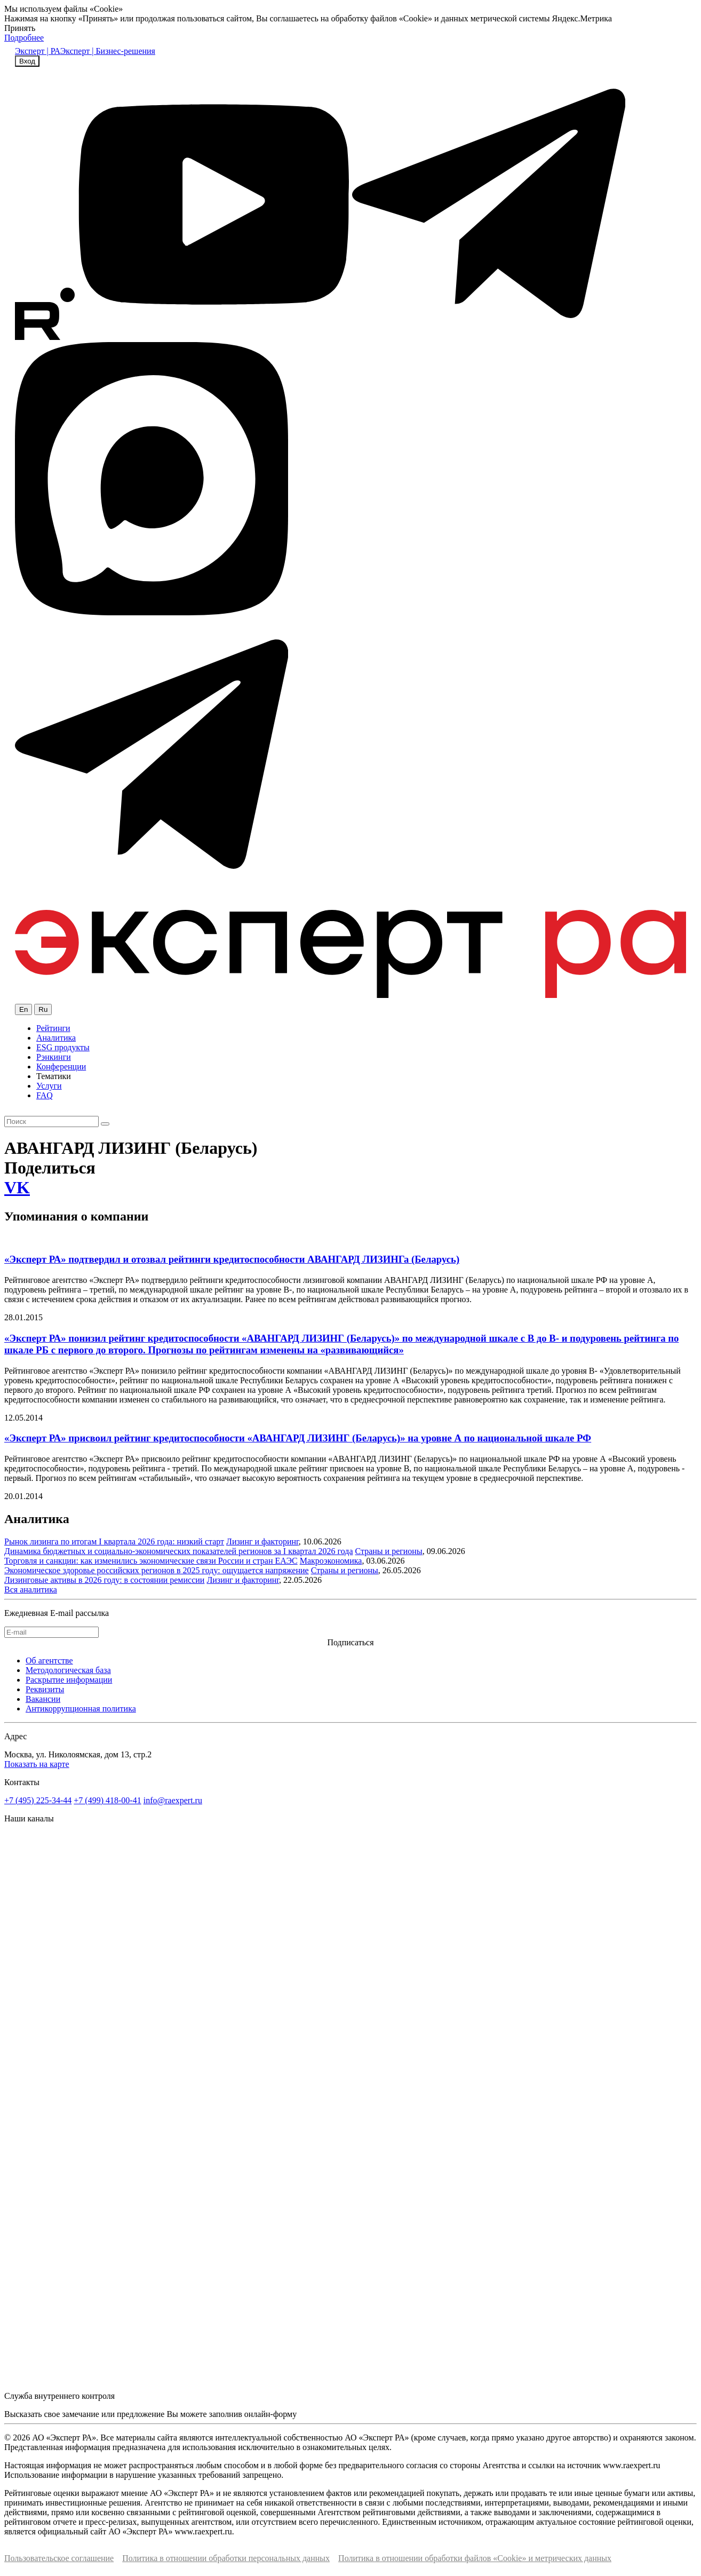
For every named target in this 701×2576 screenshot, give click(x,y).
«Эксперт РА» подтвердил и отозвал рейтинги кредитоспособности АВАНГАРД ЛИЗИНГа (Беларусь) (231, 1259)
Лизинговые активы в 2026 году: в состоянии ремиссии (104, 1579)
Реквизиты (45, 1689)
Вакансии (43, 1698)
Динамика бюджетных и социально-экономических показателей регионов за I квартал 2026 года (178, 1551)
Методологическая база (68, 1670)
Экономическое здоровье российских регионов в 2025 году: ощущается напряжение (156, 1570)
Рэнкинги (53, 1056)
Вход (27, 61)
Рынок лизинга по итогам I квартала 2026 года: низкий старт (114, 1541)
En (23, 1009)
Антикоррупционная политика (81, 1708)
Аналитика (56, 1037)
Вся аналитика (30, 1589)
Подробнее (24, 37)
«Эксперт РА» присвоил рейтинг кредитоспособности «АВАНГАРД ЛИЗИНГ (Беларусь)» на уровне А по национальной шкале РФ (297, 1438)
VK (17, 1187)
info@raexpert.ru (173, 1800)
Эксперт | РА (37, 51)
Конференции (61, 1066)
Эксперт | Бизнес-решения (107, 51)
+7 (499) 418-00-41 (107, 1800)
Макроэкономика (331, 1560)
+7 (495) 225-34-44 (37, 1800)
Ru (42, 1009)
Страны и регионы (389, 1551)
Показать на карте (36, 1764)
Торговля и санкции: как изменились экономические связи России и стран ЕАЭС (151, 1560)
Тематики (53, 1076)
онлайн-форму (270, 2414)
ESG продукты (63, 1047)
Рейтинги (53, 1028)
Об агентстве (49, 1660)
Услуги (49, 1085)
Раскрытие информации (69, 1679)
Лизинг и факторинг (262, 1541)
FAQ (44, 1095)
